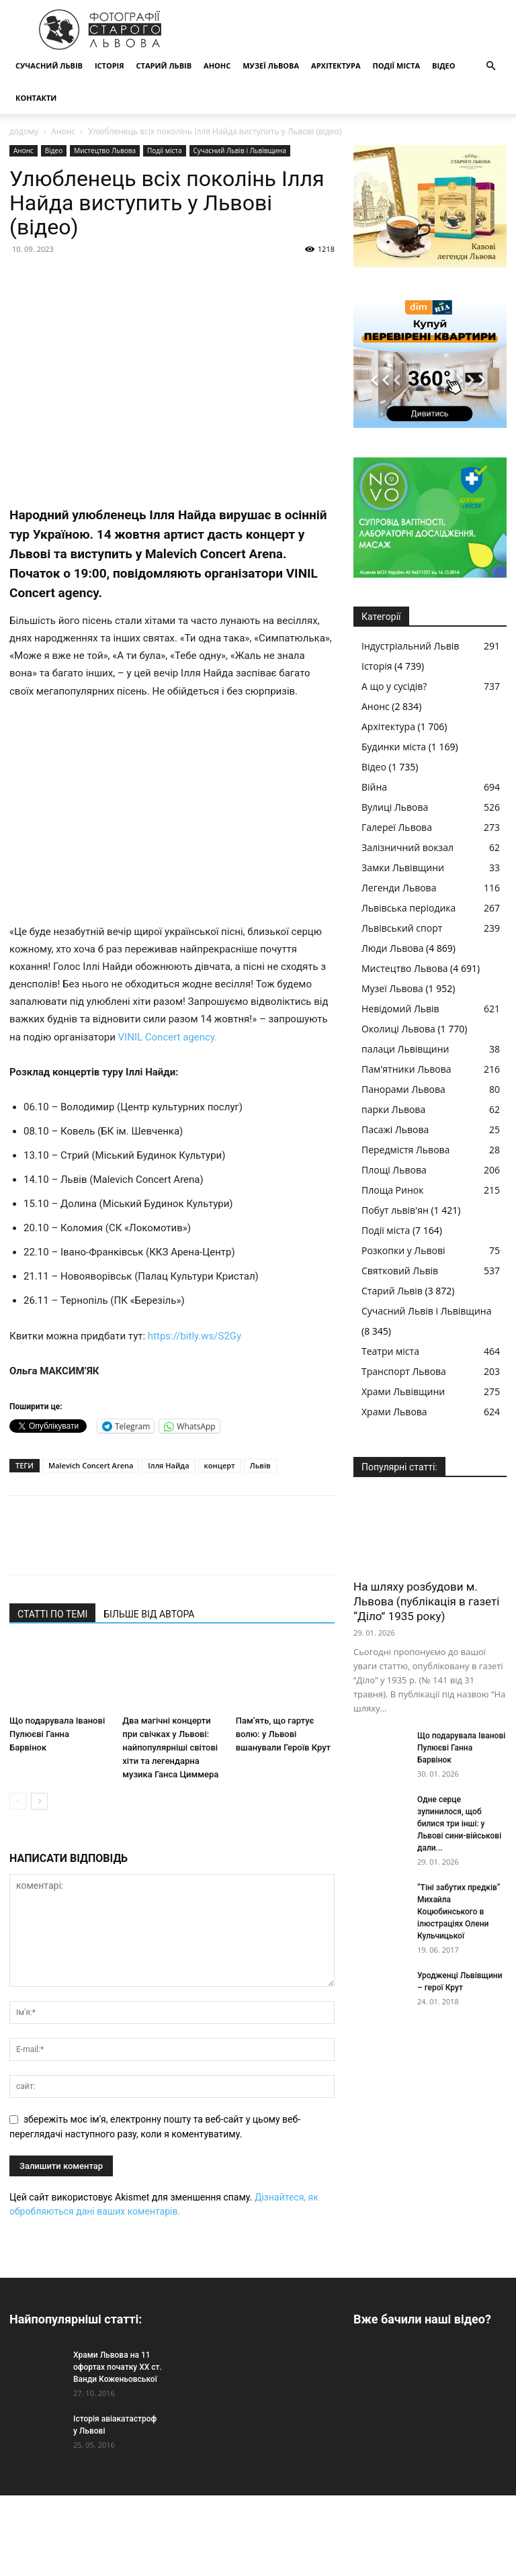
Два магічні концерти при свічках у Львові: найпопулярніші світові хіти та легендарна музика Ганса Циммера (170, 1747)
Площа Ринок (392, 1190)
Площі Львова (394, 1169)
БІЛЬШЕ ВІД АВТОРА (148, 1614)
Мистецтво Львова (105, 150)
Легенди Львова (398, 887)
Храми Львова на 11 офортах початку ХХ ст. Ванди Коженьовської (117, 2367)
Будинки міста (393, 746)
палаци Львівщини (405, 1048)
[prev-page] (17, 1801)
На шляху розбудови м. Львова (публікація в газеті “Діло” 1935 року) (426, 1601)
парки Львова (393, 1109)
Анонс (217, 65)
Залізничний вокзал (407, 847)
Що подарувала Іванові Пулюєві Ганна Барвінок (57, 1734)
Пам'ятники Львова (406, 1069)
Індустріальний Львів (410, 645)
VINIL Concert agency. (168, 1037)
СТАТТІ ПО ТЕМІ (52, 1614)
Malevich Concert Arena (90, 1465)
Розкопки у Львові (403, 1250)
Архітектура (336, 65)
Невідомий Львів (400, 1008)
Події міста (396, 65)
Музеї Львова (271, 65)
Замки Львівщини (402, 867)
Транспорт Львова (403, 1371)
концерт (219, 1465)
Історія (109, 65)
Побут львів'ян (395, 1210)
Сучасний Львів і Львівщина (240, 150)
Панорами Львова (403, 1089)
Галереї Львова (396, 827)
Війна (374, 787)
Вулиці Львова (394, 807)
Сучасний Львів (49, 65)
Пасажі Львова (395, 1129)
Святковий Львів (399, 1270)
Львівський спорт (401, 928)
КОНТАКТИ (35, 98)
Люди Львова (392, 948)
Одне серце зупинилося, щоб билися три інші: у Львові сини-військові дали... (459, 1824)
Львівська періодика (408, 907)
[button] (490, 66)
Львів (260, 1465)
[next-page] (39, 1801)
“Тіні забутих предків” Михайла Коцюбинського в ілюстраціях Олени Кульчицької (458, 1912)
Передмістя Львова (405, 1149)
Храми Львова (394, 1411)
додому (23, 131)
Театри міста (390, 1351)
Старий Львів (163, 65)
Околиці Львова (398, 1028)
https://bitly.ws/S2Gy (194, 1336)
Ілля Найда (168, 1465)
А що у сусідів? (394, 686)
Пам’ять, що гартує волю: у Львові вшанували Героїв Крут (283, 1734)
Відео (443, 65)
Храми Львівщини (403, 1391)
